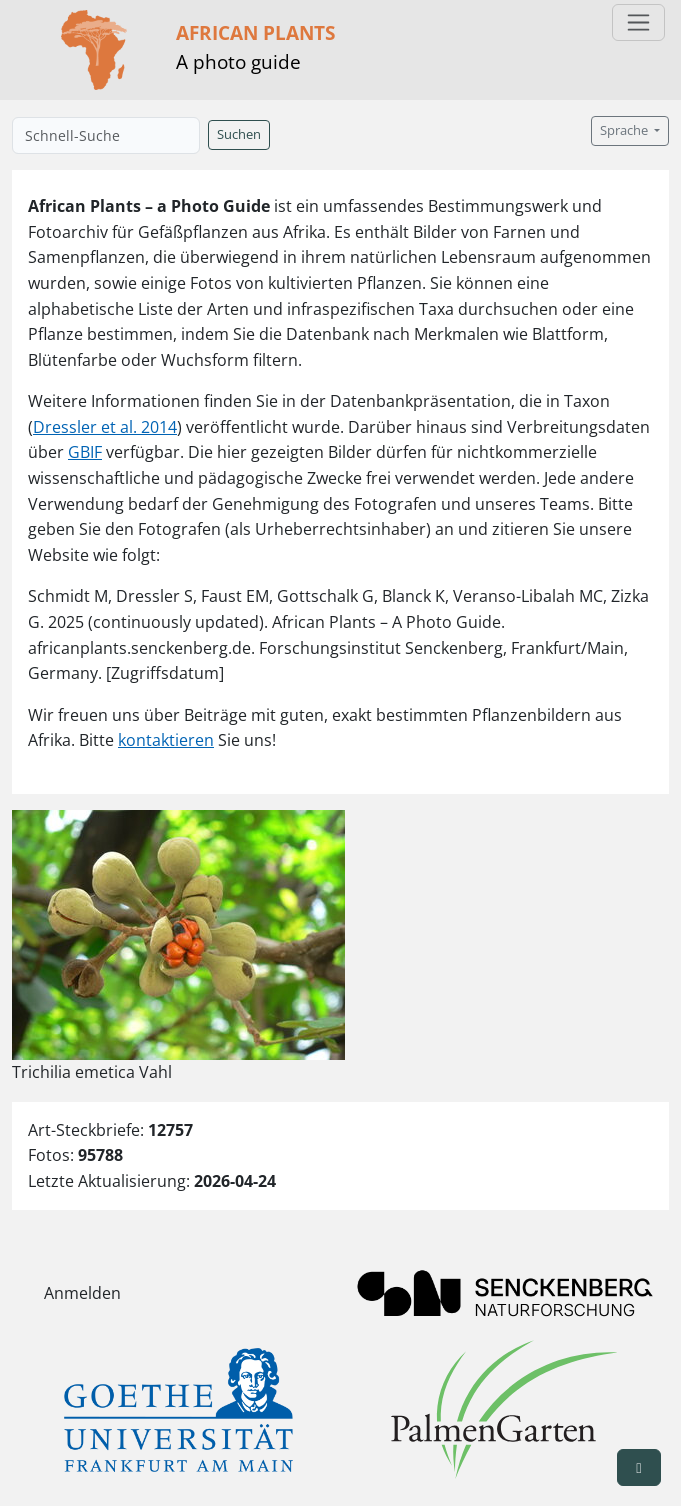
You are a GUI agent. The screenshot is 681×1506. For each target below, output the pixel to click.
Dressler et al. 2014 (105, 427)
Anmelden (82, 1293)
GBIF (85, 452)
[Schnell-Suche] (106, 135)
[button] (639, 1467)
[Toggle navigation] (638, 22)
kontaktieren (166, 740)
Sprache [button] (625, 130)
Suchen (239, 134)
